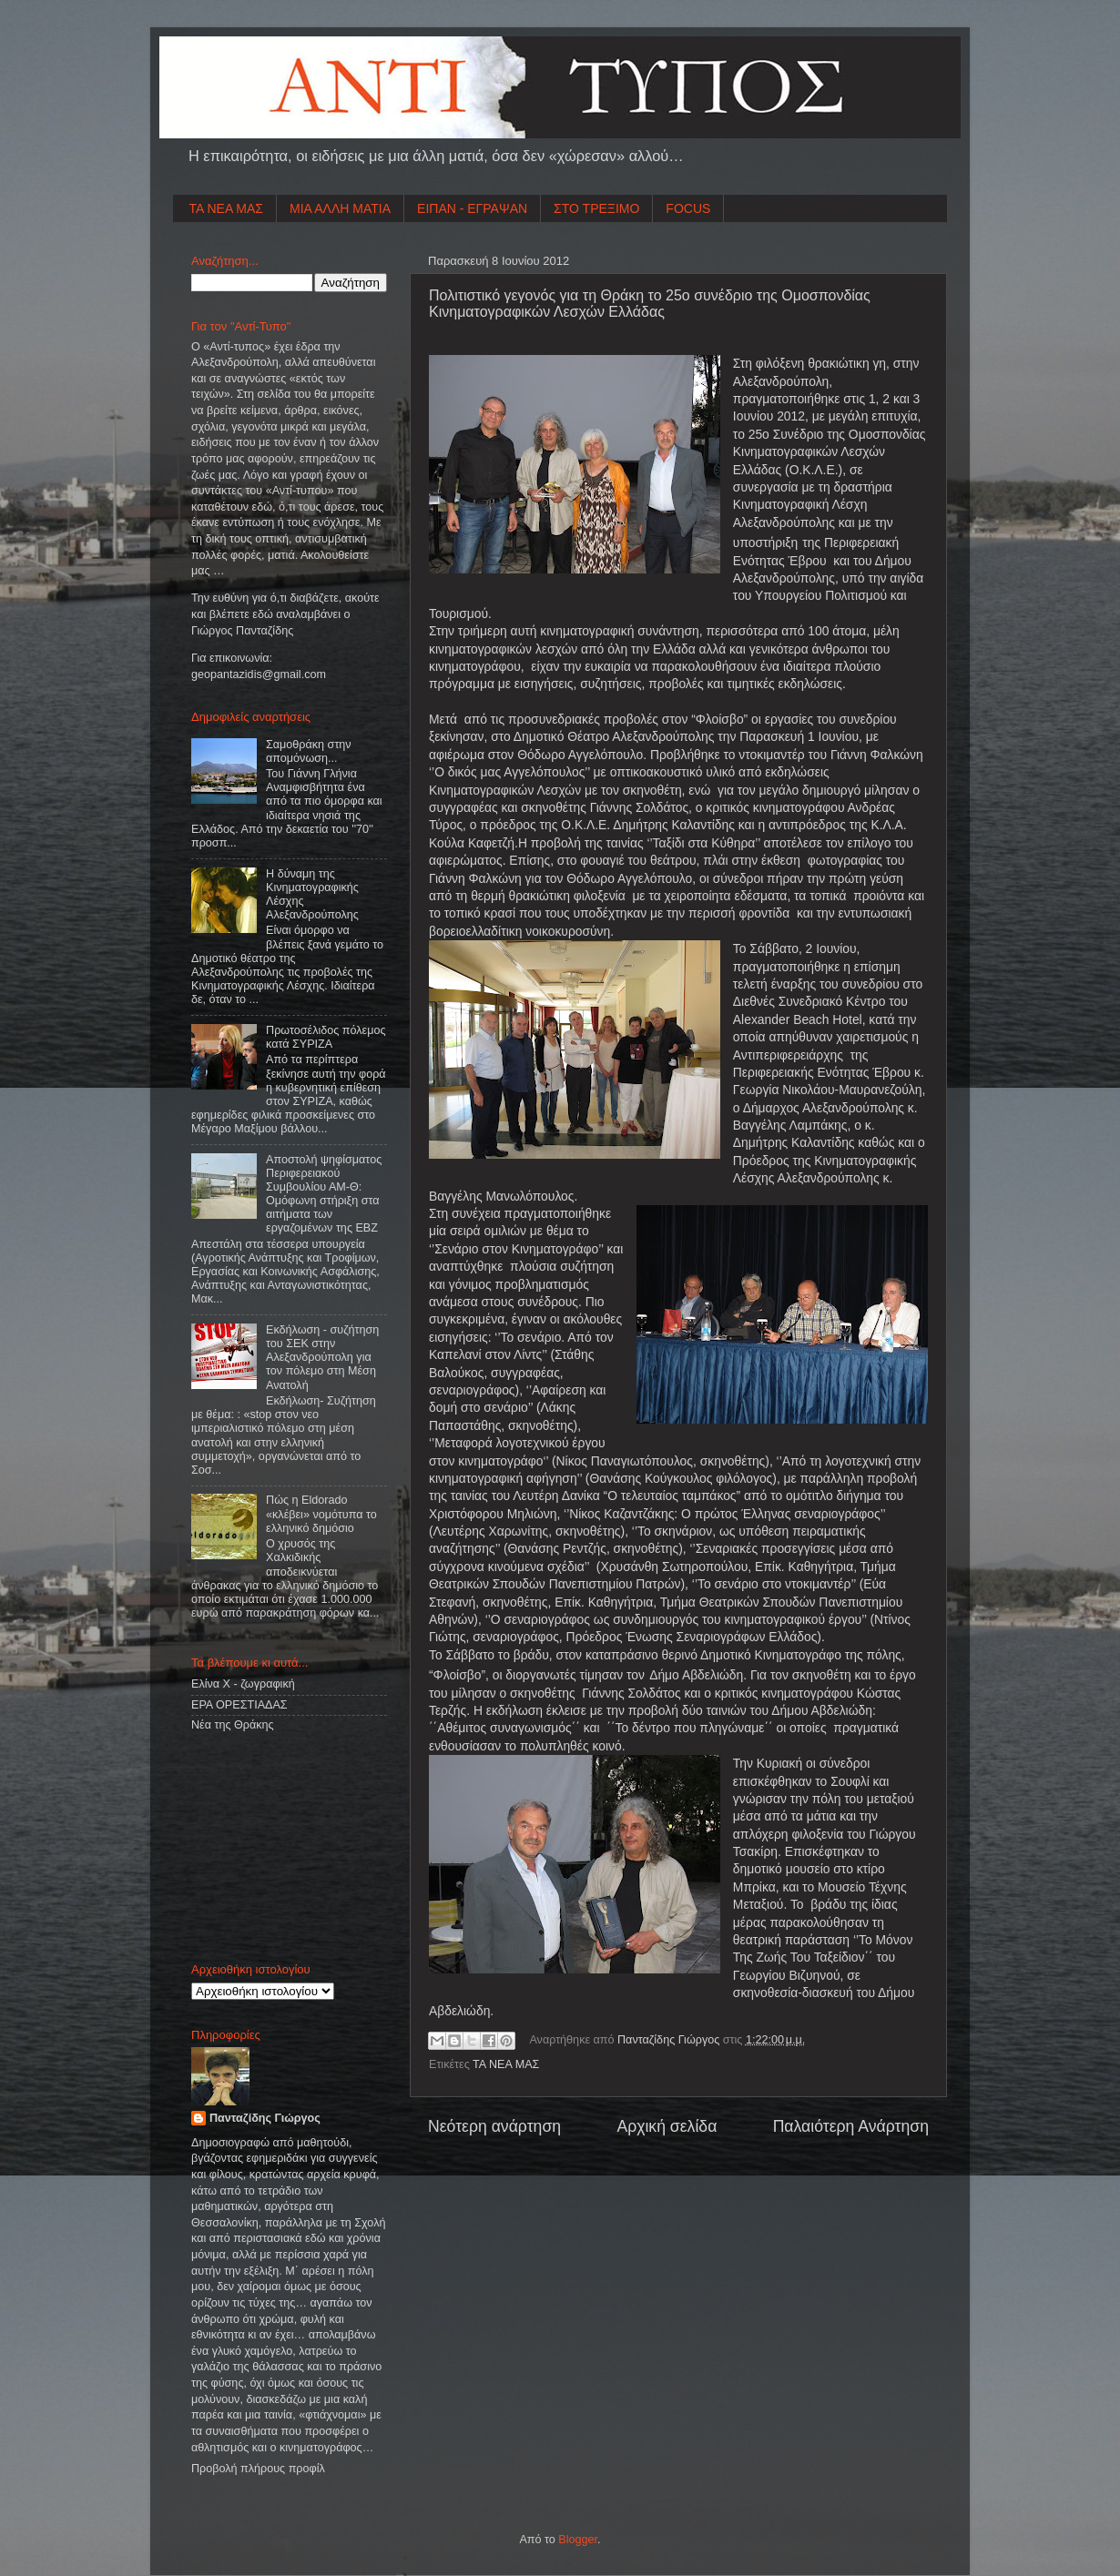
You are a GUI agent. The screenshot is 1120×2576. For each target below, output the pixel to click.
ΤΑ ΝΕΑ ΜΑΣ (226, 208)
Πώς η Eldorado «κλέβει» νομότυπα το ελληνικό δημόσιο (321, 1514)
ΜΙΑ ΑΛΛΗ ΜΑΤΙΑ (340, 208)
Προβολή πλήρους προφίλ (258, 2468)
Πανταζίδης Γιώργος (670, 2039)
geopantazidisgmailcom (258, 674)
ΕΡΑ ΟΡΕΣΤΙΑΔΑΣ (239, 1705)
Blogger (577, 2539)
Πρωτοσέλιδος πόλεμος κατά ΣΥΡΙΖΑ (325, 1037)
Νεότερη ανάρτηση (494, 2126)
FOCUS (688, 208)
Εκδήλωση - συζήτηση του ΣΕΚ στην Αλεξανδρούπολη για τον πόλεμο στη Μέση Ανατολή (322, 1357)
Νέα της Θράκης (232, 1725)
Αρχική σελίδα (666, 2126)
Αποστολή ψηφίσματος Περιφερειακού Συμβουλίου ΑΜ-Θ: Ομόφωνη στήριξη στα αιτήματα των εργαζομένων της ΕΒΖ (324, 1194)
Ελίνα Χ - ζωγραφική (243, 1684)
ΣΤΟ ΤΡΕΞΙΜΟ (596, 208)
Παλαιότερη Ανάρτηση (851, 2126)
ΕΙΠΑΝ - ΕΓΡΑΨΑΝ (472, 208)
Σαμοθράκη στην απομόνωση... (308, 751)
